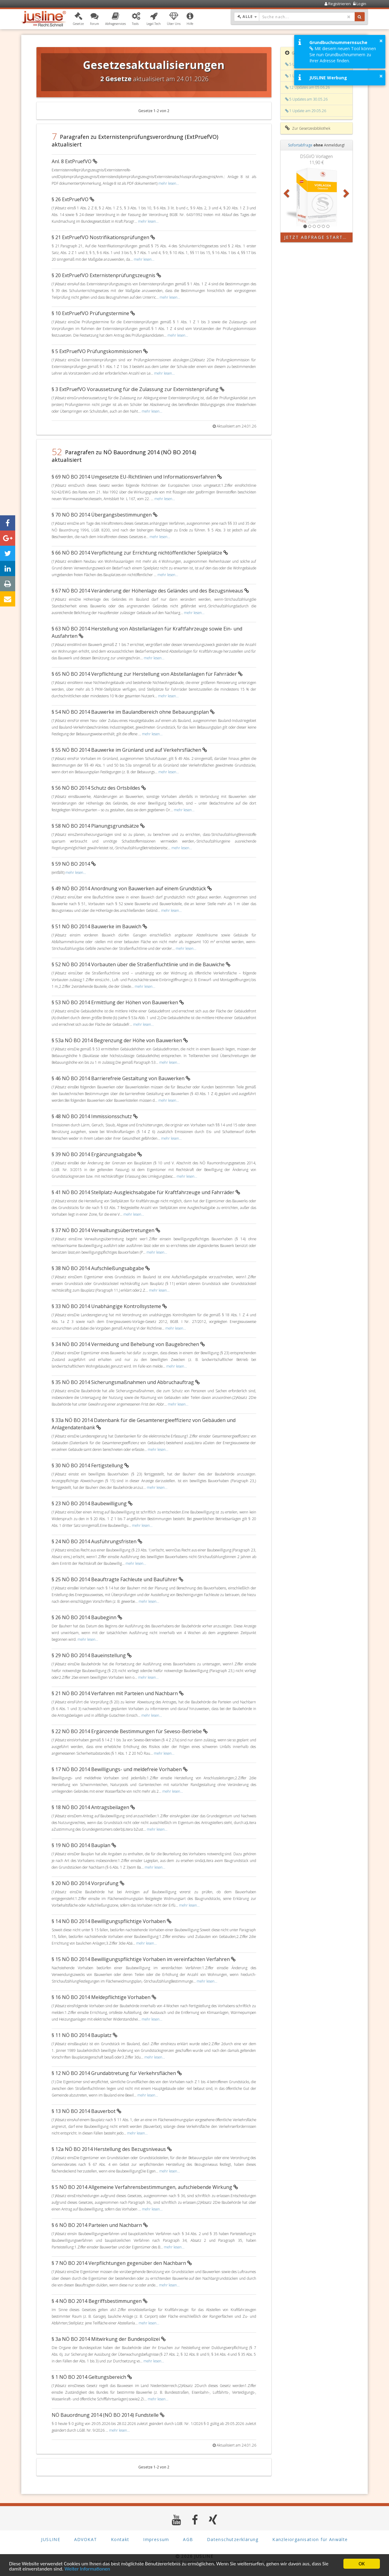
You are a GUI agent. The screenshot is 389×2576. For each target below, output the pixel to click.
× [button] (381, 41)
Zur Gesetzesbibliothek (307, 128)
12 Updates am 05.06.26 (307, 87)
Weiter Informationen (87, 2569)
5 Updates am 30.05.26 (306, 99)
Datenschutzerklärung (233, 2539)
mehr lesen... (168, 183)
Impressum (156, 2539)
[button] (78, 19)
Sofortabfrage (300, 145)
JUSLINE (50, 2539)
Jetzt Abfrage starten (317, 237)
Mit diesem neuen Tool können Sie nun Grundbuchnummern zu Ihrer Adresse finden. (342, 55)
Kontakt (120, 2539)
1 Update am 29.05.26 (305, 110)
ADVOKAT (85, 2539)
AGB (188, 2539)
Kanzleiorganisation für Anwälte (310, 2539)
